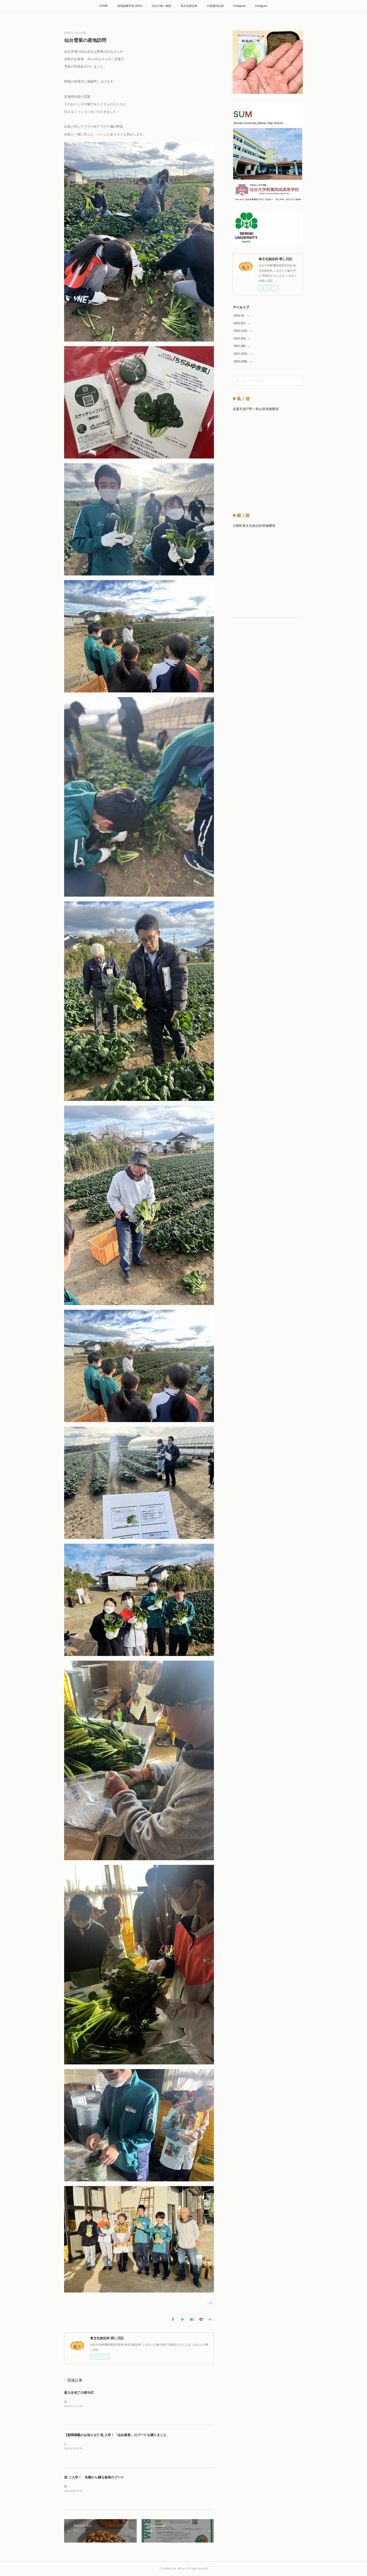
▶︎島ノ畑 (241, 399)
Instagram (239, 5)
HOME (103, 5)
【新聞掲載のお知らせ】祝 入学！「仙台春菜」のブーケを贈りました (115, 2435)
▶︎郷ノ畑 (241, 515)
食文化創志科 (189, 5)
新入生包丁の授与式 (79, 2392)
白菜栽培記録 (215, 5)
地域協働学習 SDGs (129, 5)
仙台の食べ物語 (161, 5)
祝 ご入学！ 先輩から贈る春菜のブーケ (94, 2477)
